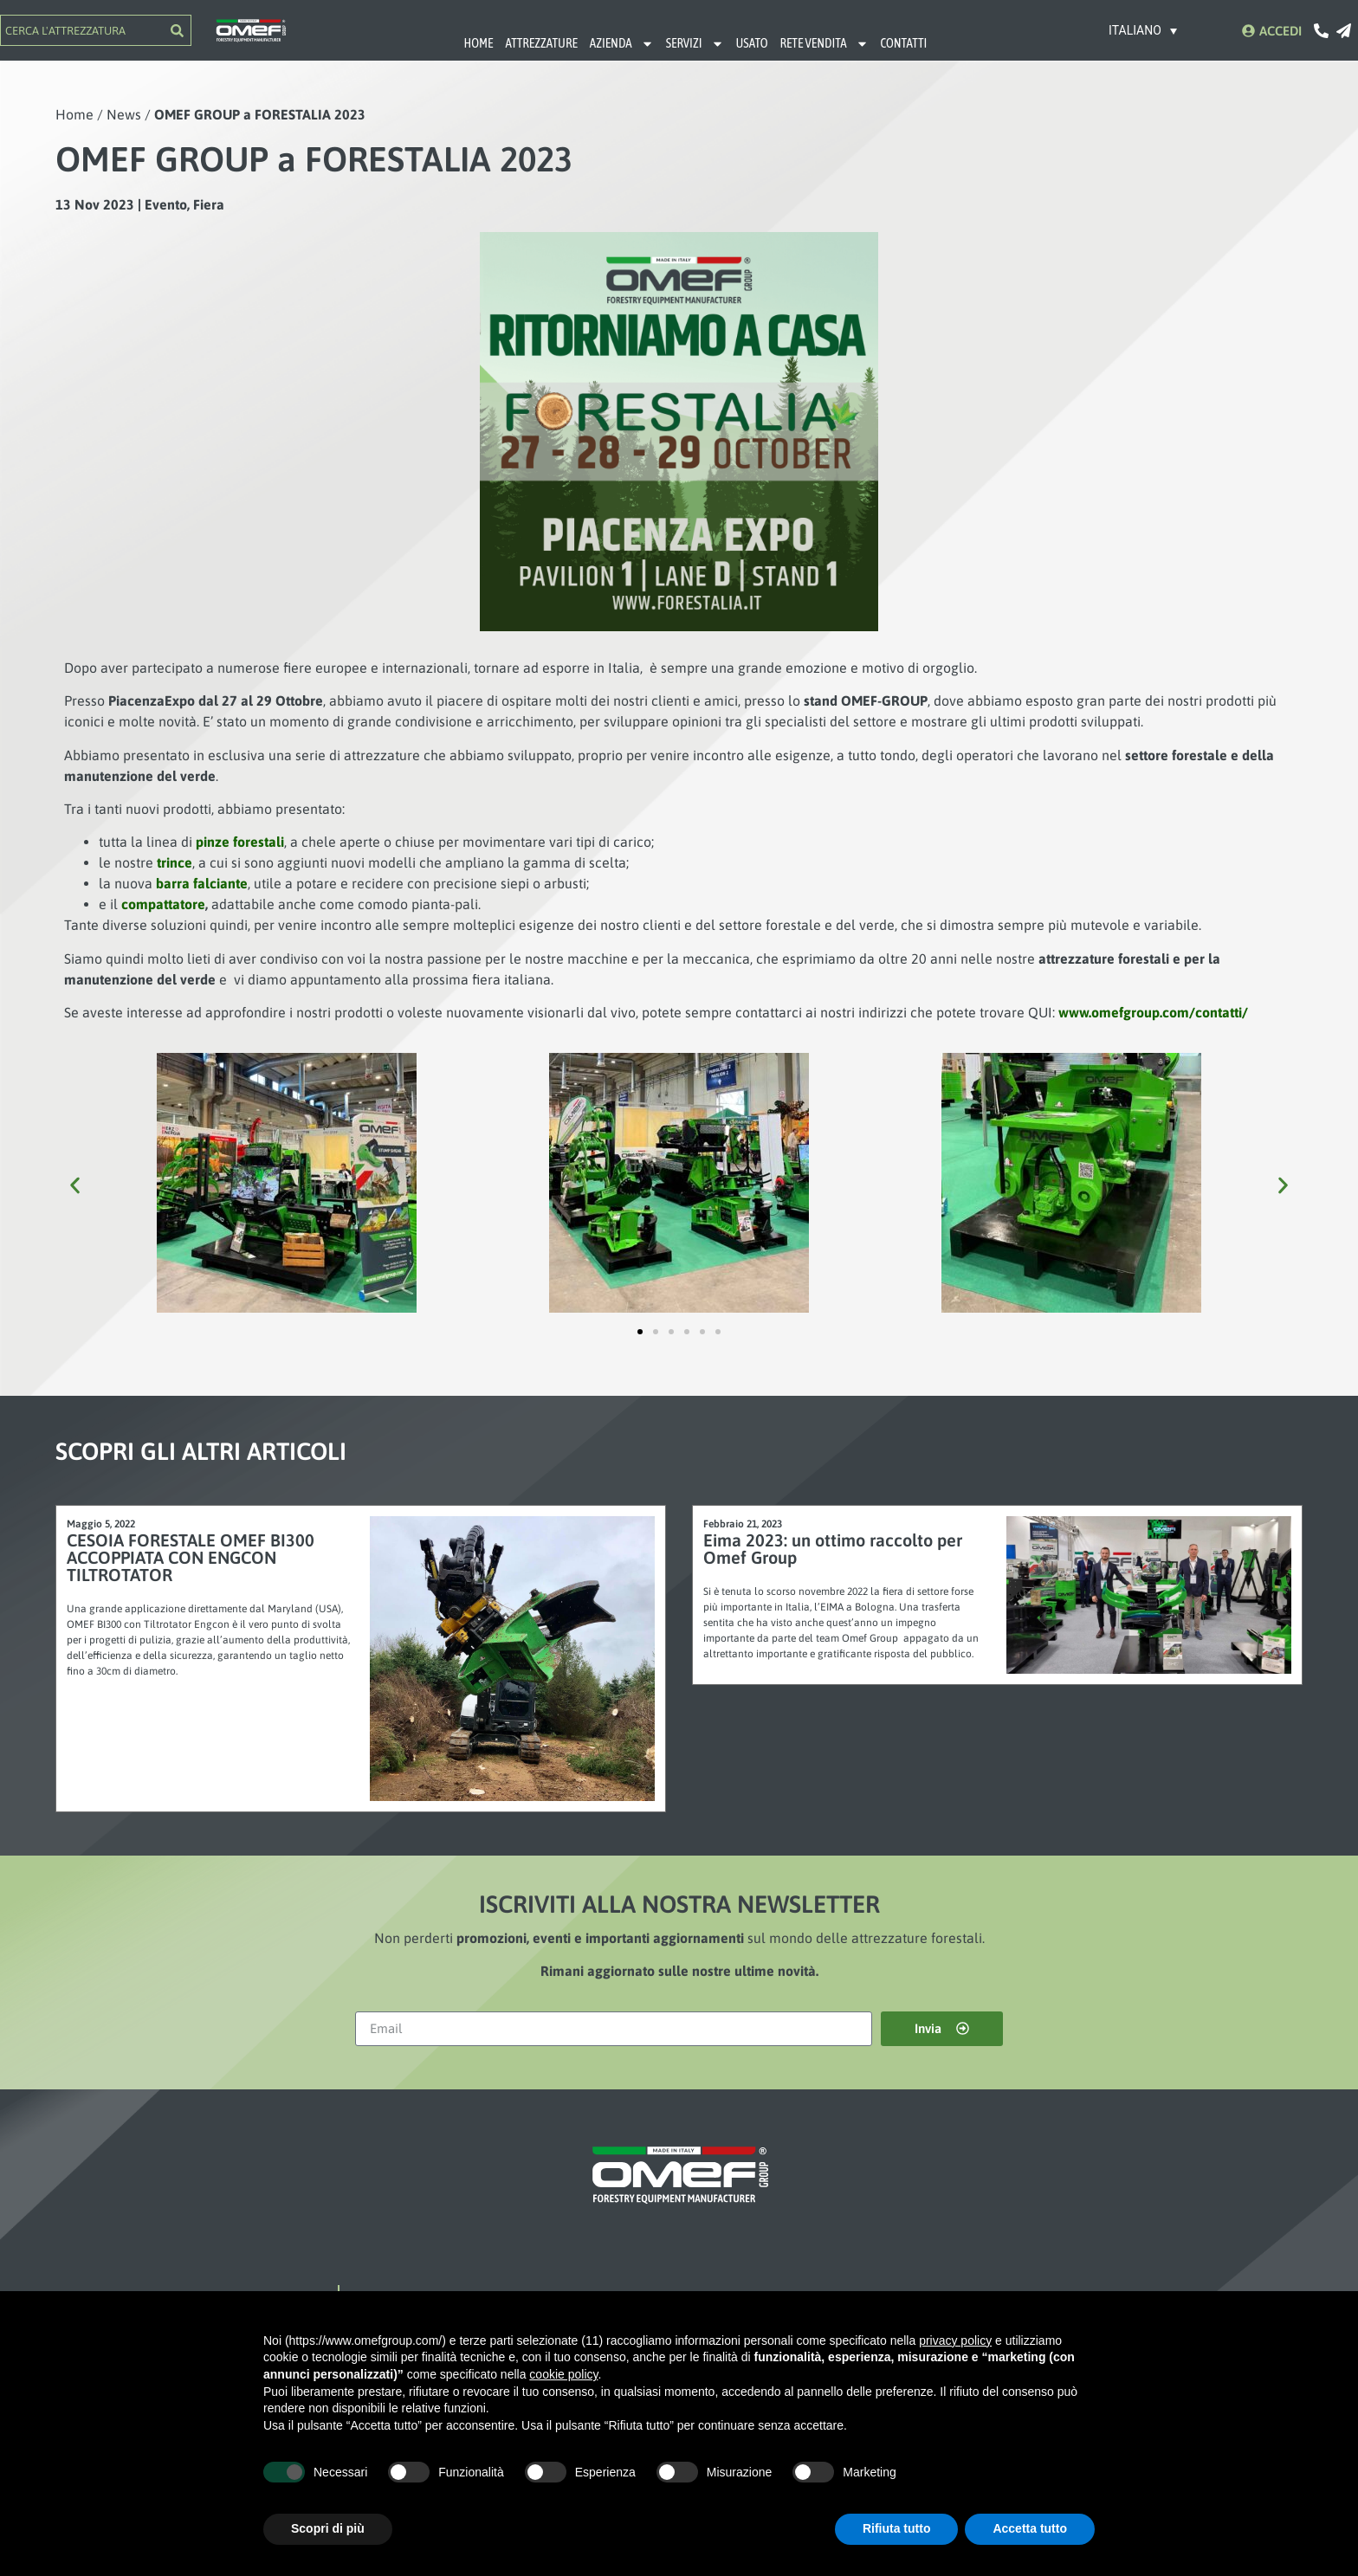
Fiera (208, 204)
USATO (752, 43)
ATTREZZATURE (541, 43)
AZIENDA (622, 44)
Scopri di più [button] (328, 2528)
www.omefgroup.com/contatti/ (1153, 1012)
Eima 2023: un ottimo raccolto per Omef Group (832, 1548)
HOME (478, 43)
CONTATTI (904, 43)
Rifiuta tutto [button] (897, 2528)
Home (74, 114)
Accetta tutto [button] (1030, 2528)
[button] (75, 1185)
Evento (166, 204)
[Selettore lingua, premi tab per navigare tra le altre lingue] (1143, 30)
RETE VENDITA (823, 44)
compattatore (163, 904)
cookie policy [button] (563, 2374)
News (124, 114)
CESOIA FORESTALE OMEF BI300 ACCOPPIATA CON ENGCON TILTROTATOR (190, 1557)
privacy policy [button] (955, 2340)
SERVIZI (695, 44)
